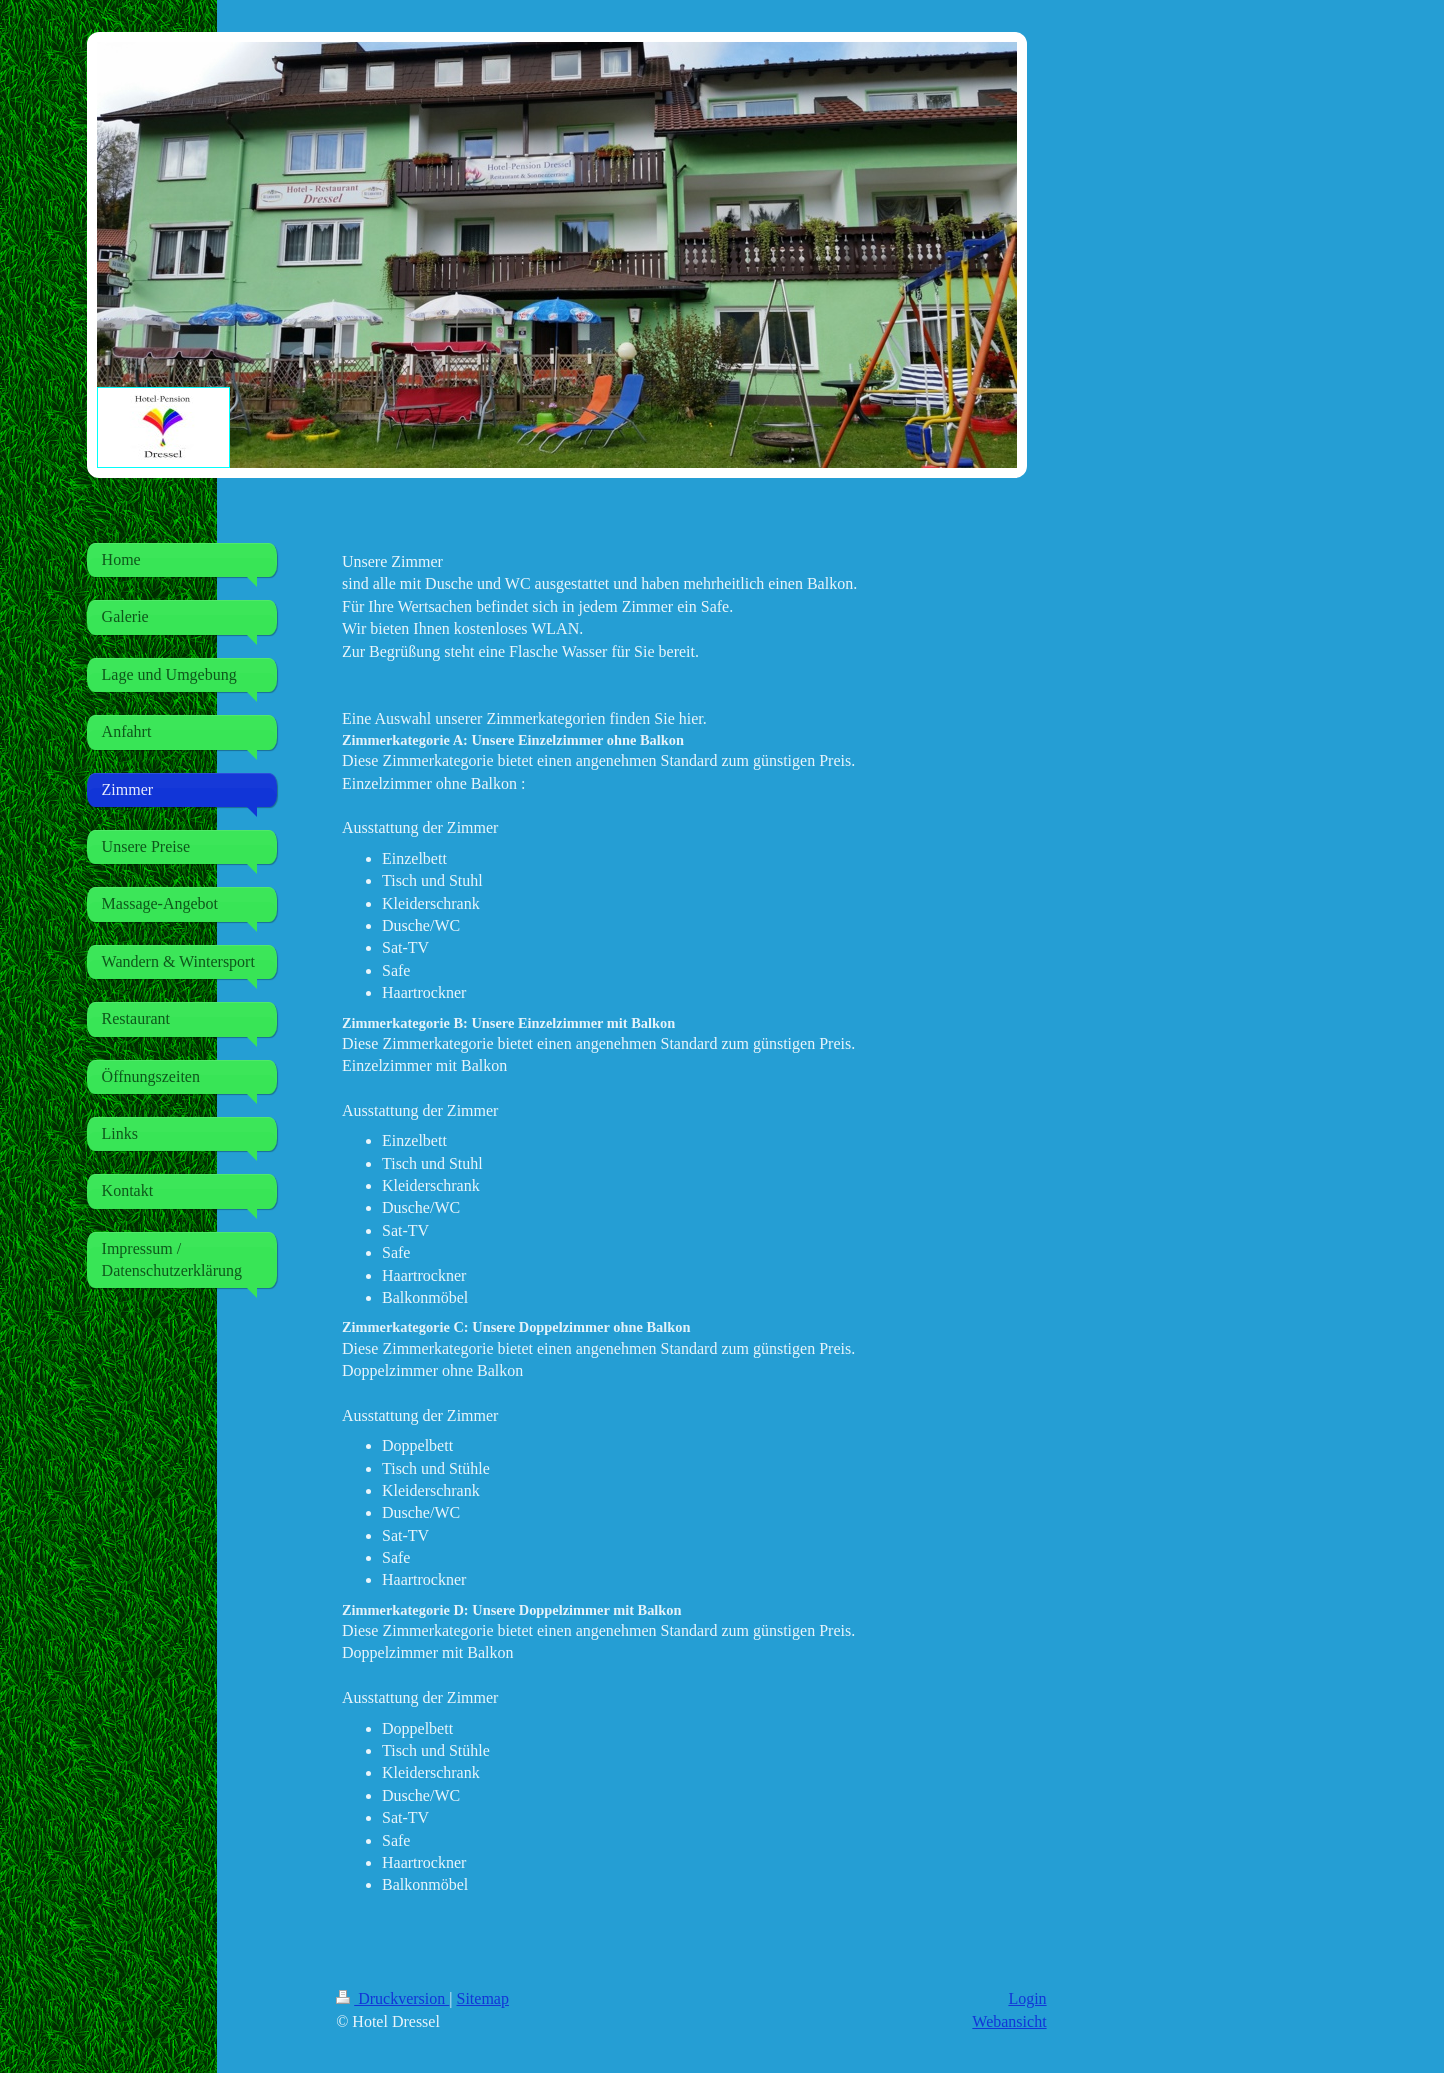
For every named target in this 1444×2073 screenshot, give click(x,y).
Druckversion (392, 1998)
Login (1027, 1998)
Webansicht (1009, 2021)
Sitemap (483, 1998)
